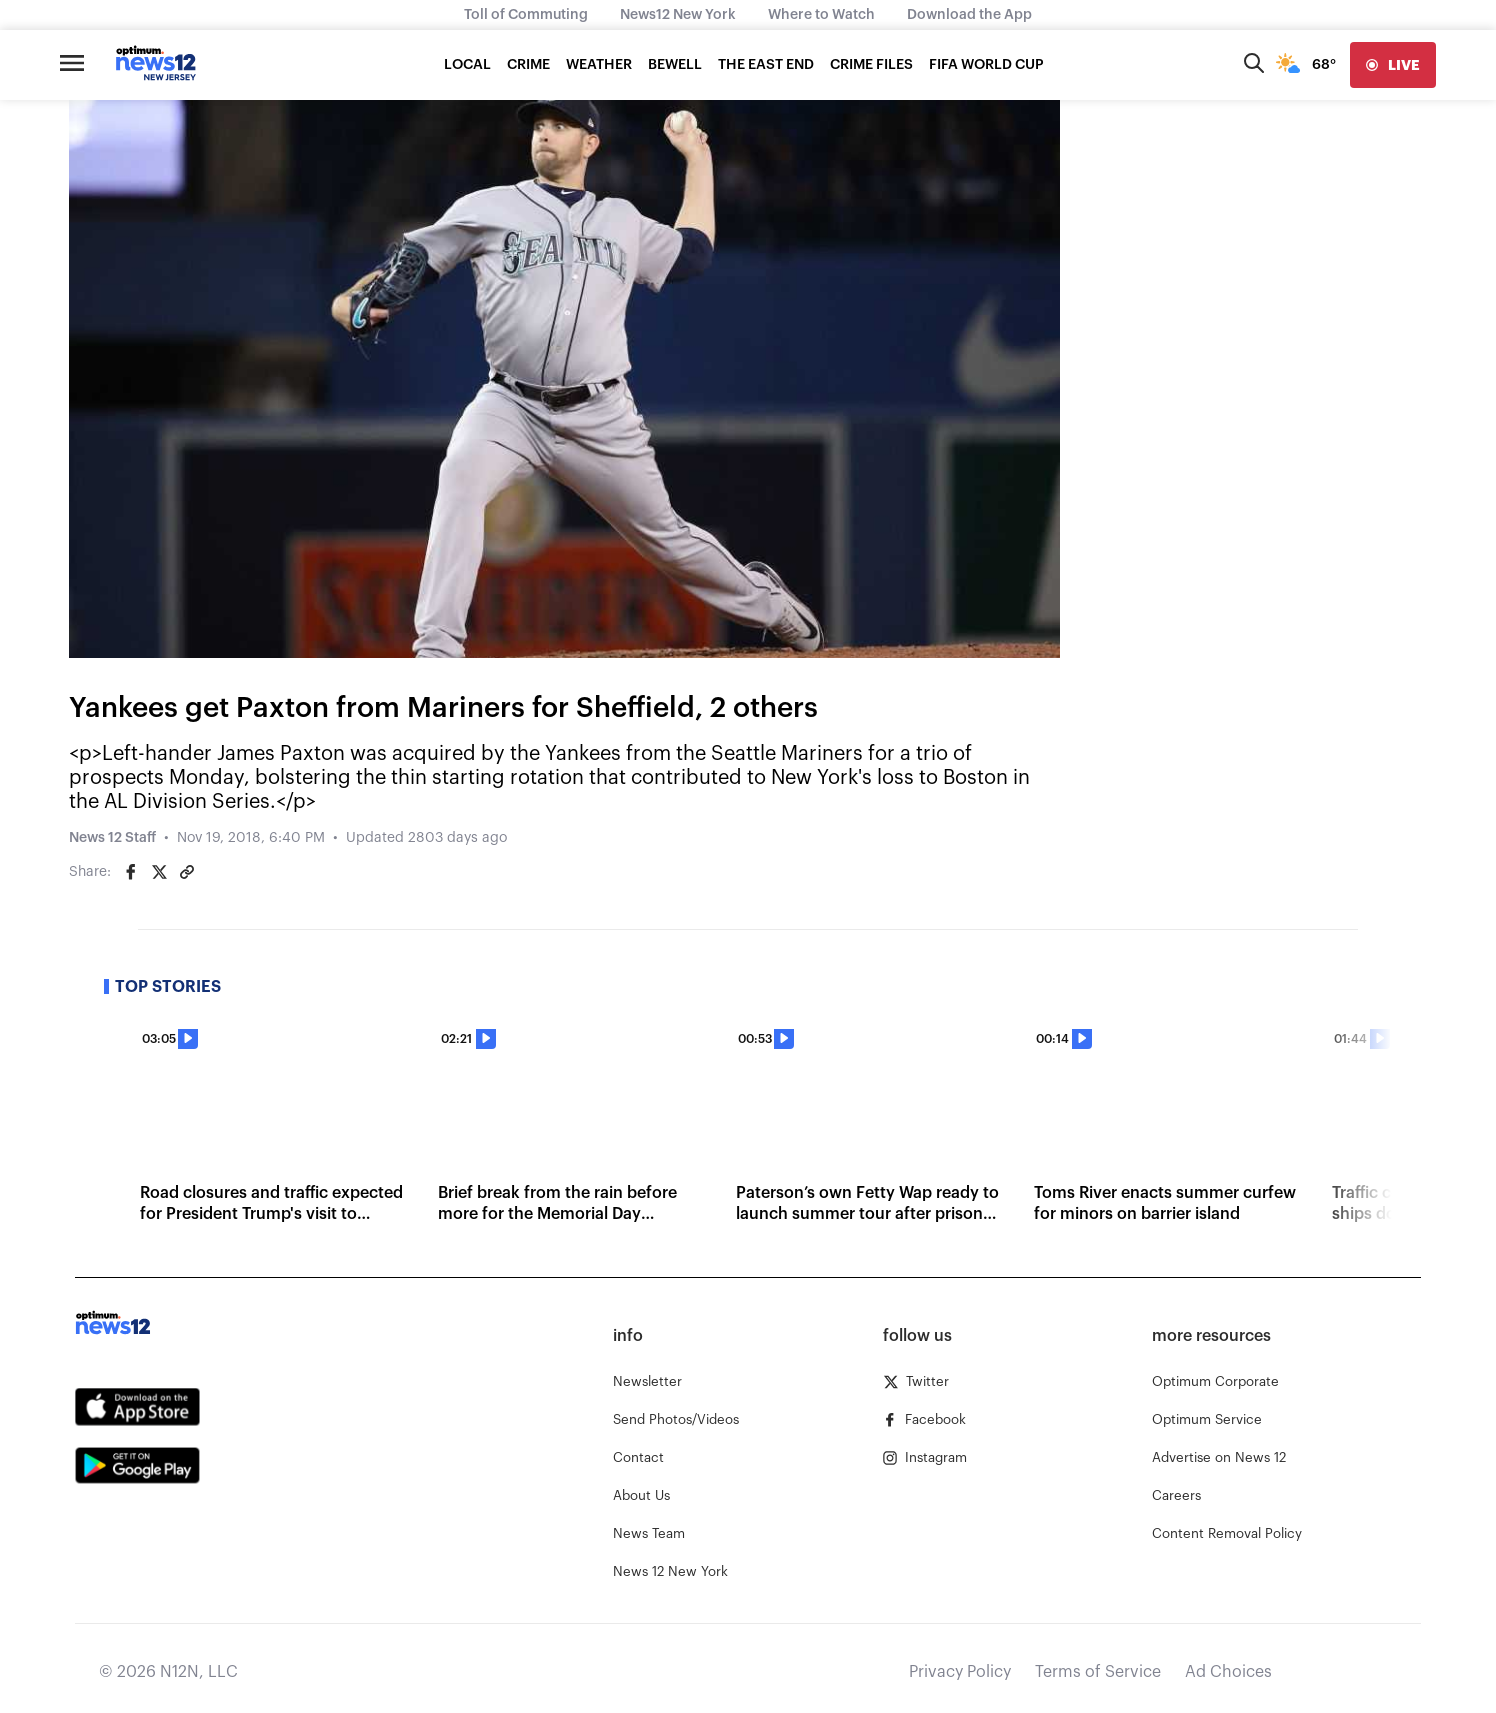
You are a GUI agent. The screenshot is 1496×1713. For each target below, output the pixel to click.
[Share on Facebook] (131, 872)
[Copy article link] (187, 872)
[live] (1393, 65)
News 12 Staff (112, 838)
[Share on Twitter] (159, 872)
